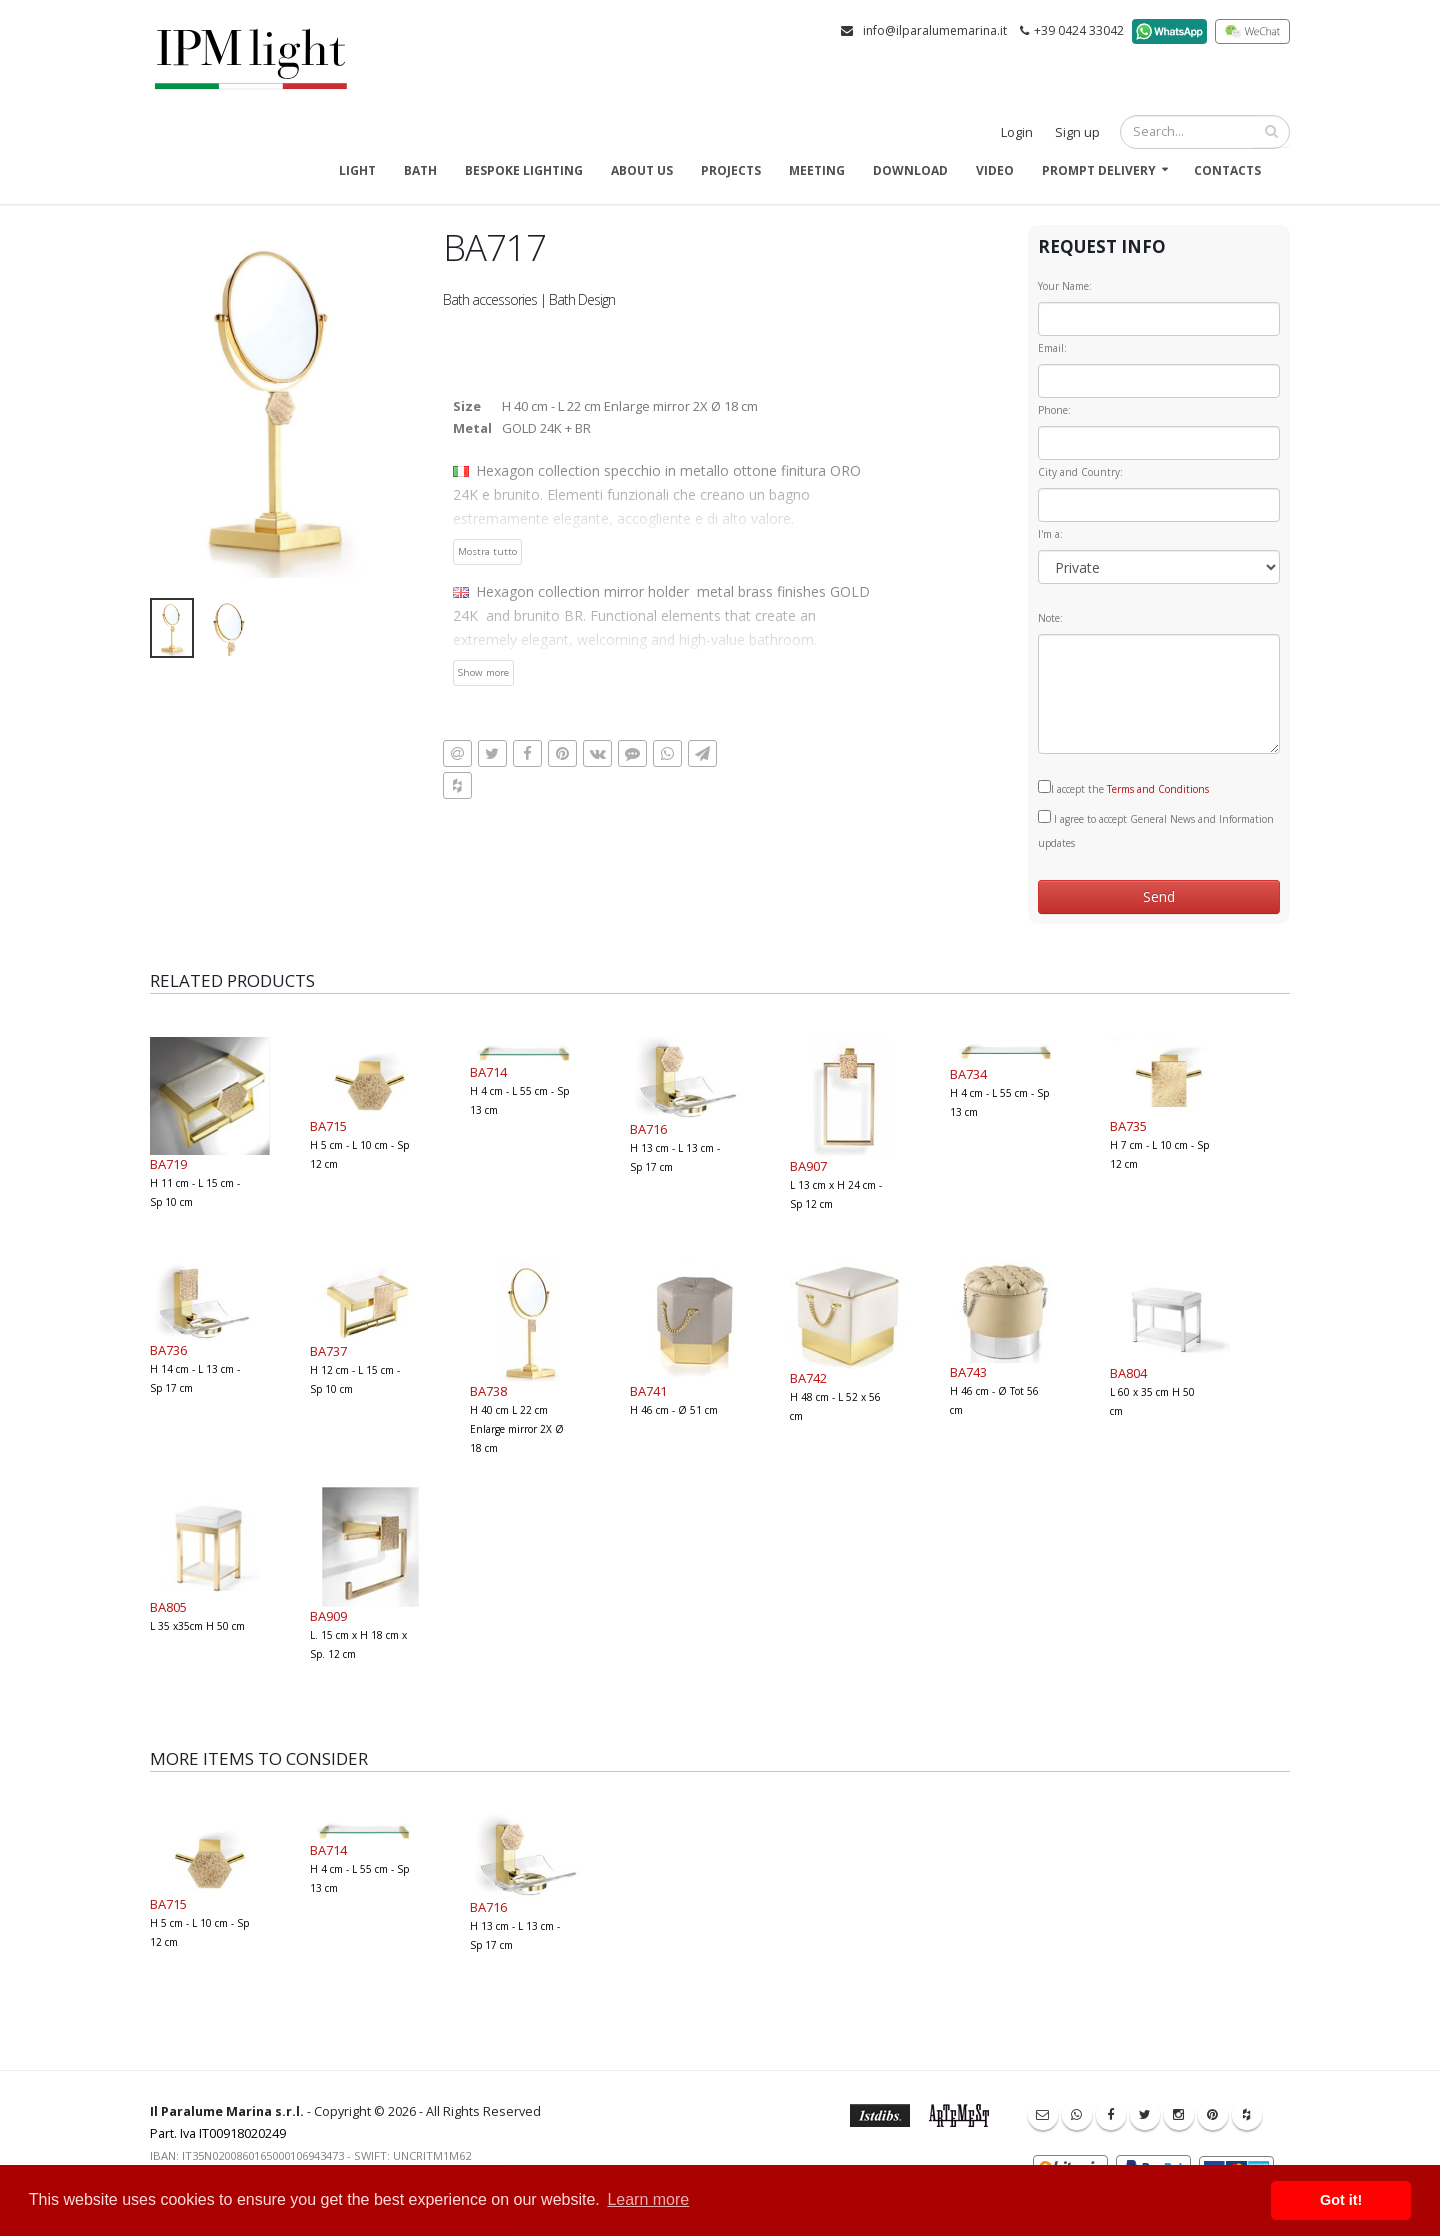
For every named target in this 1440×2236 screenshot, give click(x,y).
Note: (1050, 618)
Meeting (817, 170)
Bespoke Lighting (524, 170)
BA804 (1128, 1373)
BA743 (968, 1372)
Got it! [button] (1341, 2200)
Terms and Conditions (1158, 789)
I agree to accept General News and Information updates (1156, 830)
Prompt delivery (1099, 170)
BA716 (648, 1129)
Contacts (1227, 170)
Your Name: (1065, 286)
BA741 (648, 1391)
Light (357, 170)
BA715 (328, 1126)
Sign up (1077, 132)
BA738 (488, 1391)
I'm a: (1050, 534)
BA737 (328, 1351)
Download (910, 170)
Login (1017, 132)
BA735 (1128, 1126)
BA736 (168, 1350)
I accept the (1123, 788)
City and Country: (1080, 472)
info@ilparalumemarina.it (935, 30)
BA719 (168, 1164)
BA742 (808, 1378)
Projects (731, 170)
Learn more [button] (648, 2199)
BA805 (168, 1607)
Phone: (1054, 410)
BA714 (488, 1072)
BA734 (968, 1074)
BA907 (808, 1166)
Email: (1052, 348)
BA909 (328, 1616)
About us (642, 170)
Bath (420, 170)
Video (995, 170)
